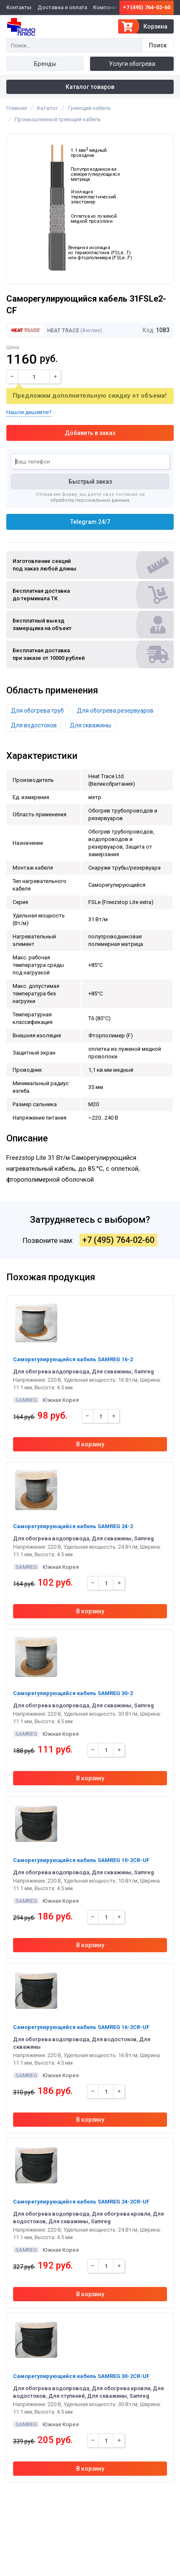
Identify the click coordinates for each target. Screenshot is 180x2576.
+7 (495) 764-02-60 (146, 7)
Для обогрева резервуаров (115, 710)
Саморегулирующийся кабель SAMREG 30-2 (73, 1693)
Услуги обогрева (132, 63)
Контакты (19, 7)
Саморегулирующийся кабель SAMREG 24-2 (73, 1526)
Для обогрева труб (37, 710)
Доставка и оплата (62, 7)
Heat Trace (43, 330)
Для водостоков (34, 725)
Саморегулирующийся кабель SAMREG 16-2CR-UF (81, 2027)
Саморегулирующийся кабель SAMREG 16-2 (73, 1359)
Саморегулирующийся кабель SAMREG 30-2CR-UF (81, 2376)
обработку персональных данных (89, 500)
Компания (106, 7)
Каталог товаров (90, 86)
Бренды (45, 63)
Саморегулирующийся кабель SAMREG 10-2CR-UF (81, 1860)
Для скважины (90, 725)
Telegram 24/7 (90, 521)
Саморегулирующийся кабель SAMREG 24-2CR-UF (81, 2201)
